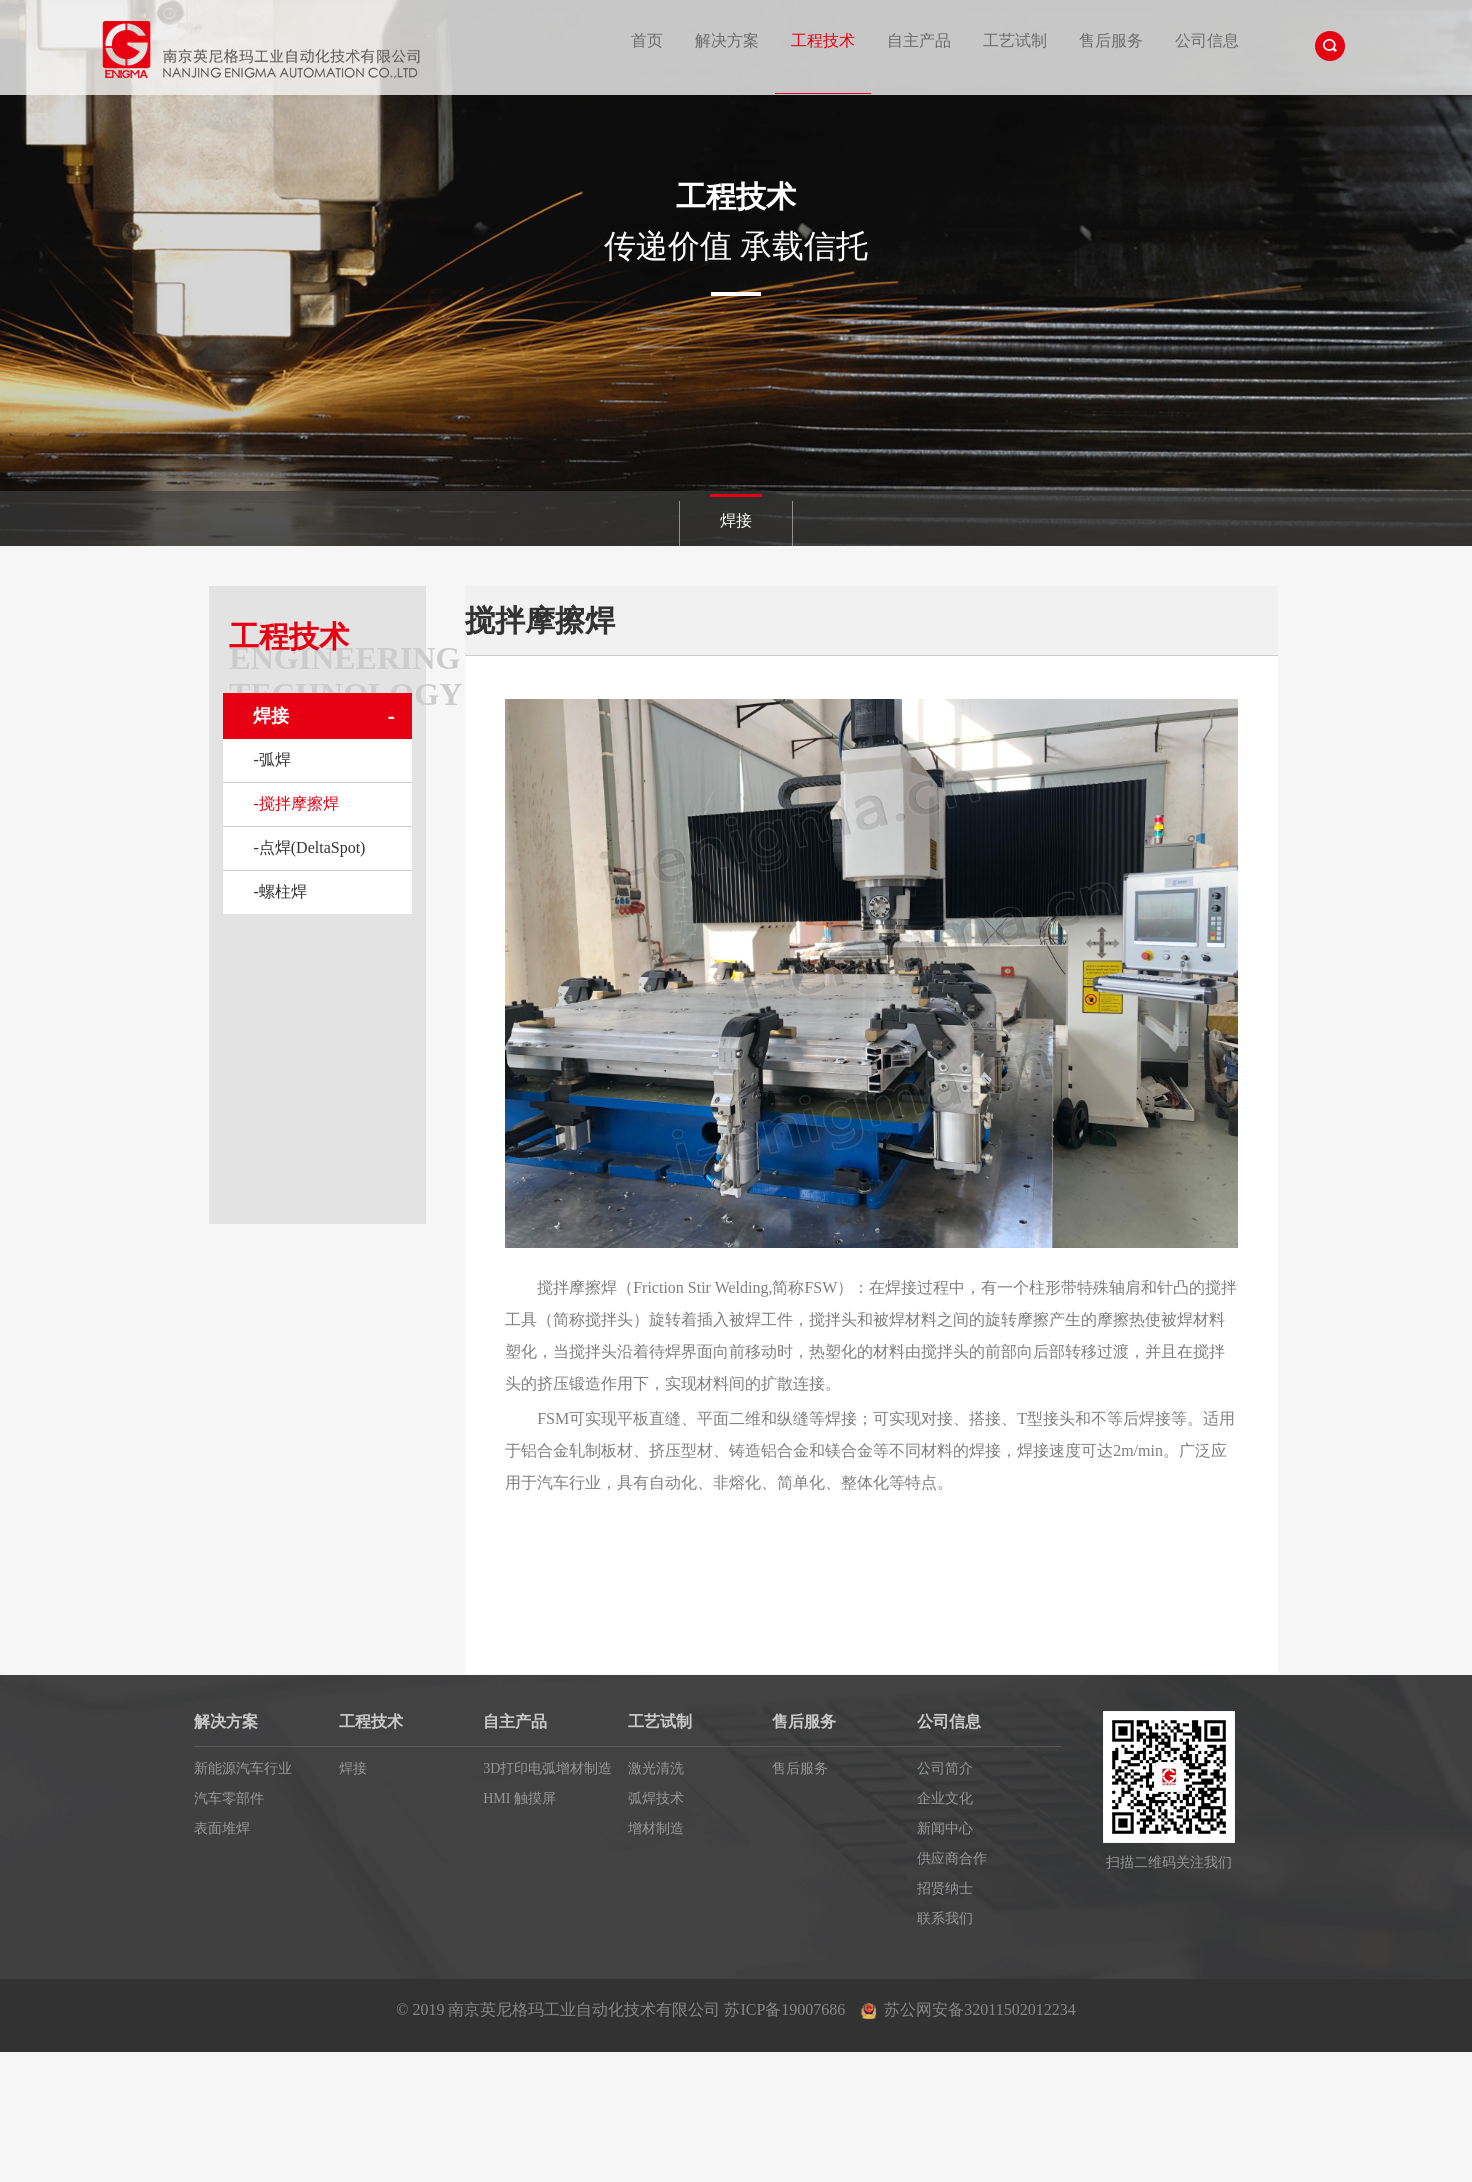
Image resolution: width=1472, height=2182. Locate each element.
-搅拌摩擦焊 (295, 803)
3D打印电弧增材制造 (547, 1768)
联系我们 (945, 1918)
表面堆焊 (222, 1828)
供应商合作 (952, 1858)
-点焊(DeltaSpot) (309, 847)
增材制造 (656, 1828)
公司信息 (1207, 40)
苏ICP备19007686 (784, 2009)
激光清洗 (656, 1768)
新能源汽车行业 (243, 1768)
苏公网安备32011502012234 (979, 2009)
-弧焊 (271, 759)
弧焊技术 (656, 1798)
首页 (647, 40)
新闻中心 (945, 1828)
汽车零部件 (229, 1798)
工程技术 (823, 40)
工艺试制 (1015, 40)
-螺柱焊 (279, 891)
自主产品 (919, 40)
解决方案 (727, 40)
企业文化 (945, 1798)
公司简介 (945, 1768)
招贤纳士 (945, 1888)
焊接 (736, 520)
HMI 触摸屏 (519, 1798)
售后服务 (1111, 40)
